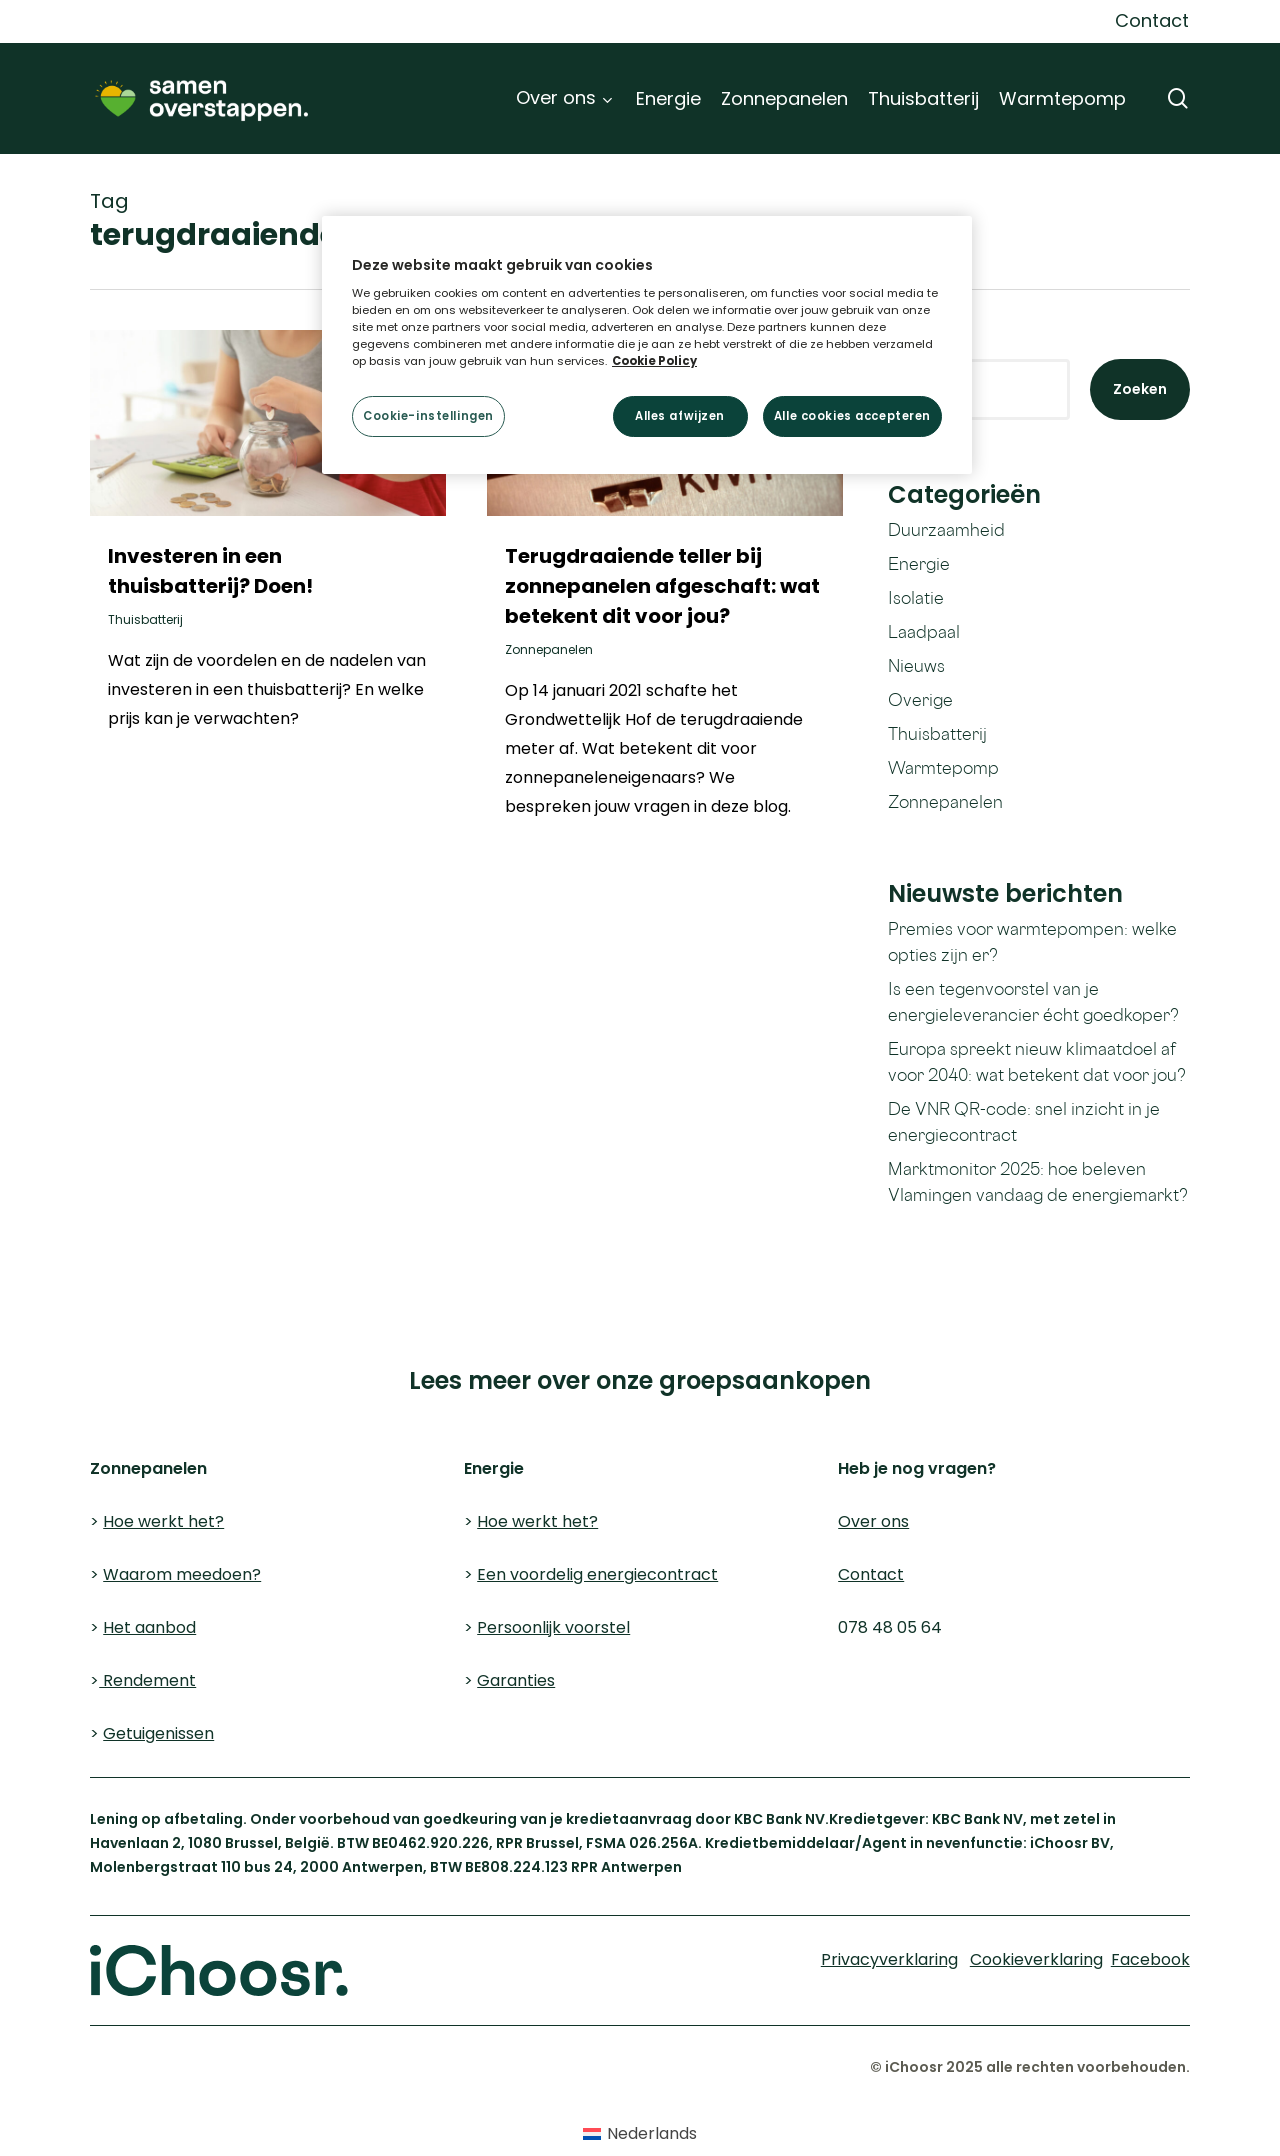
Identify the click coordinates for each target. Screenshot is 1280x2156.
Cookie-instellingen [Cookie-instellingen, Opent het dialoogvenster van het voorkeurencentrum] (428, 416)
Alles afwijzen (680, 416)
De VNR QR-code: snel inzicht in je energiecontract (1024, 1121)
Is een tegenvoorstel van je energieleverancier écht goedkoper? (1033, 1001)
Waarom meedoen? (182, 1574)
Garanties (516, 1680)
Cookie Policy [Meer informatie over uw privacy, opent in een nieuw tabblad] (654, 361)
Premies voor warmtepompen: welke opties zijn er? (1032, 941)
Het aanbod (149, 1627)
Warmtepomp (943, 767)
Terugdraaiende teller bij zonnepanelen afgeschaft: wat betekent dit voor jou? (662, 586)
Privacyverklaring (325, 1326)
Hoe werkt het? (163, 1521)
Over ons (873, 1521)
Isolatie (916, 597)
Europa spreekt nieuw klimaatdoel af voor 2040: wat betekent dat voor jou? (1037, 1061)
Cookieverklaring (130, 1326)
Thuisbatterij (145, 619)
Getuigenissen (158, 1733)
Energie (919, 563)
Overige (920, 699)
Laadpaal (924, 631)
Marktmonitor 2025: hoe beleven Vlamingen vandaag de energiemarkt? (1038, 1181)
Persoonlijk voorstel (553, 1627)
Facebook (1150, 1959)
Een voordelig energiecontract (597, 1574)
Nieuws (916, 665)
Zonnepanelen (549, 649)
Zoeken (1140, 389)
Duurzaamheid (946, 529)
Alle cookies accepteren (852, 416)
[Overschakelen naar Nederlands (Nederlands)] (640, 2134)
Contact (871, 1574)
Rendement (147, 1680)
